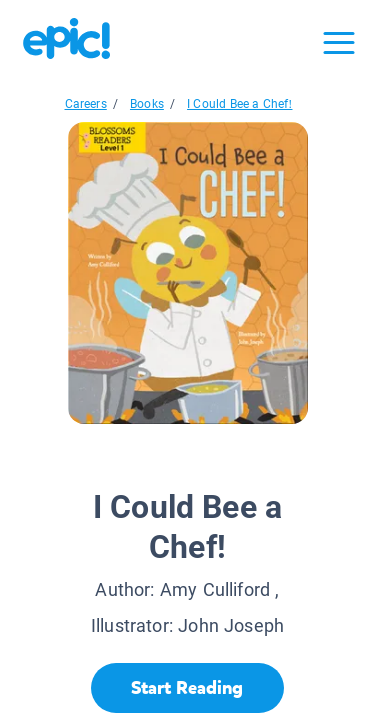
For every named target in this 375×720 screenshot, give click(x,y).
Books (147, 104)
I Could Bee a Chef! (239, 104)
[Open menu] (339, 43)
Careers (86, 104)
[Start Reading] (187, 688)
